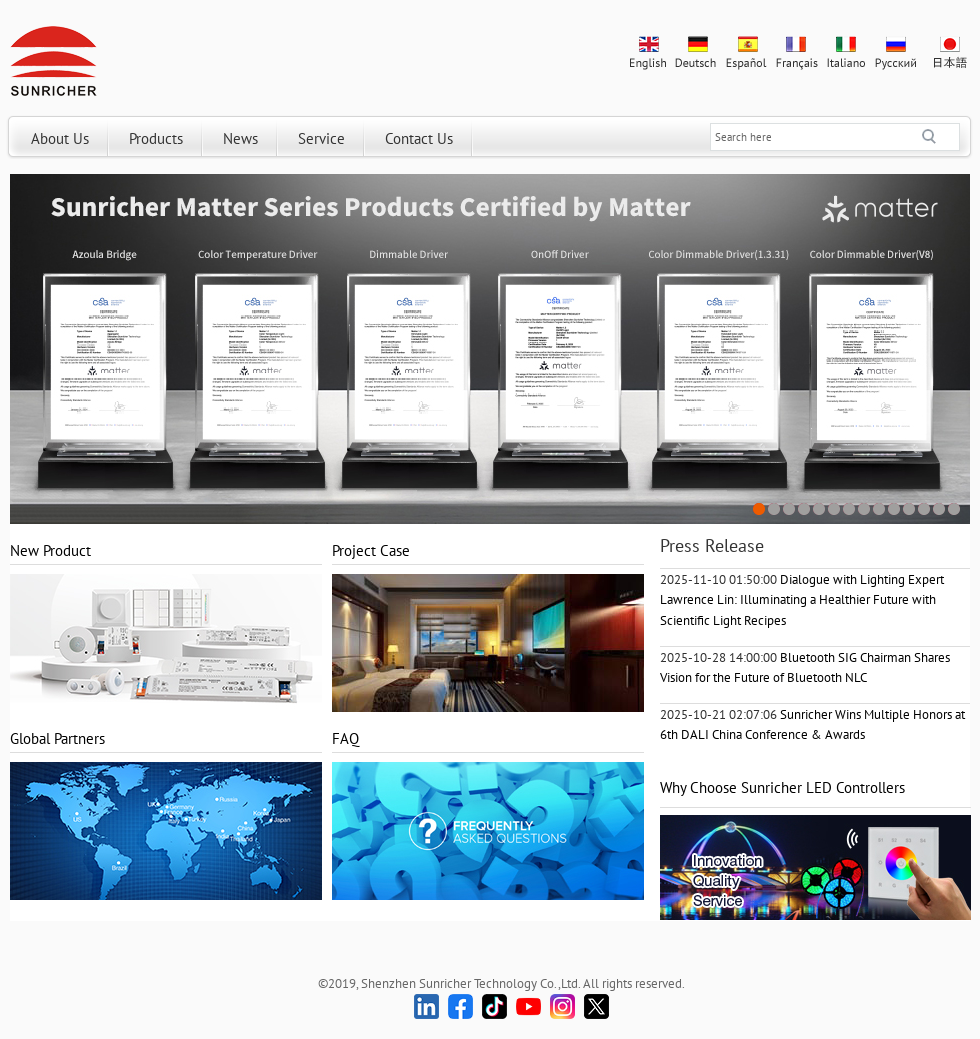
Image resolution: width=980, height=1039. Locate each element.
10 (894, 509)
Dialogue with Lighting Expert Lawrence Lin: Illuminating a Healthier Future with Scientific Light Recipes (802, 599)
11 (909, 509)
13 (939, 509)
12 (924, 509)
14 (954, 509)
